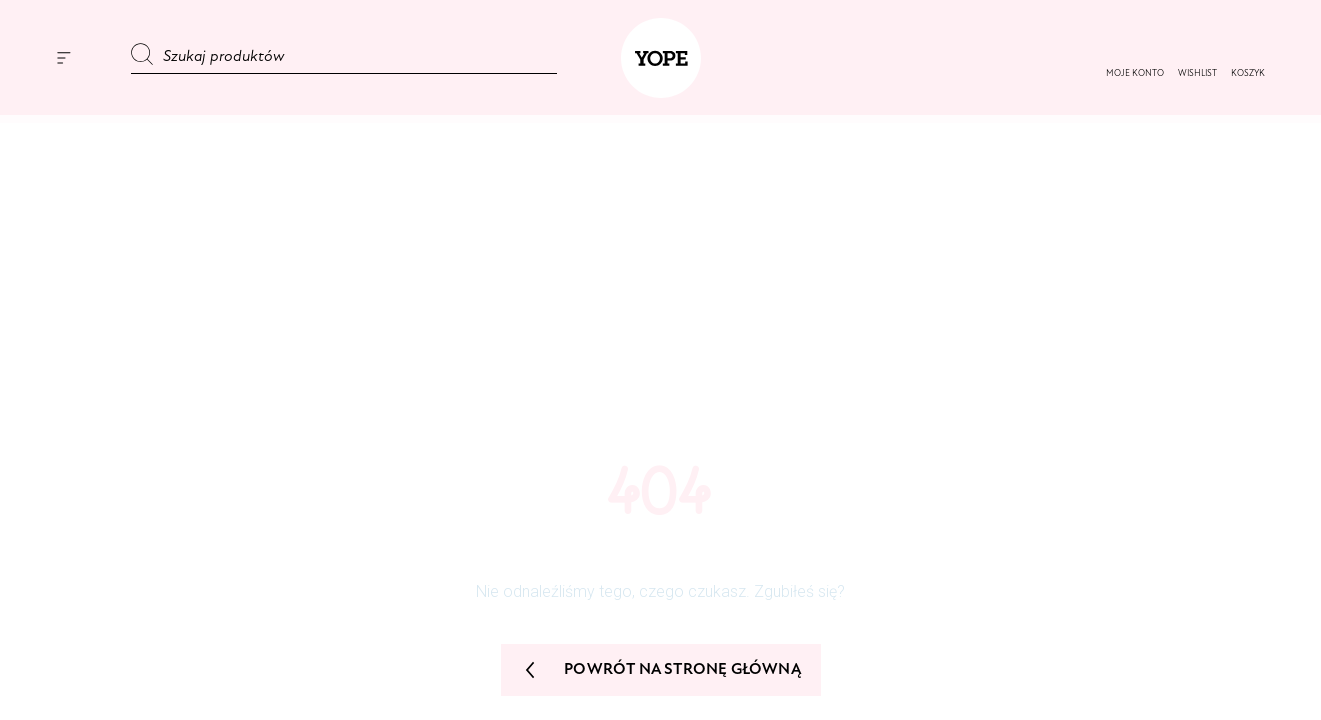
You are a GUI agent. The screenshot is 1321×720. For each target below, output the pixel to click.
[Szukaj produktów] (344, 58)
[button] (1197, 74)
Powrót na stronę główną (660, 670)
